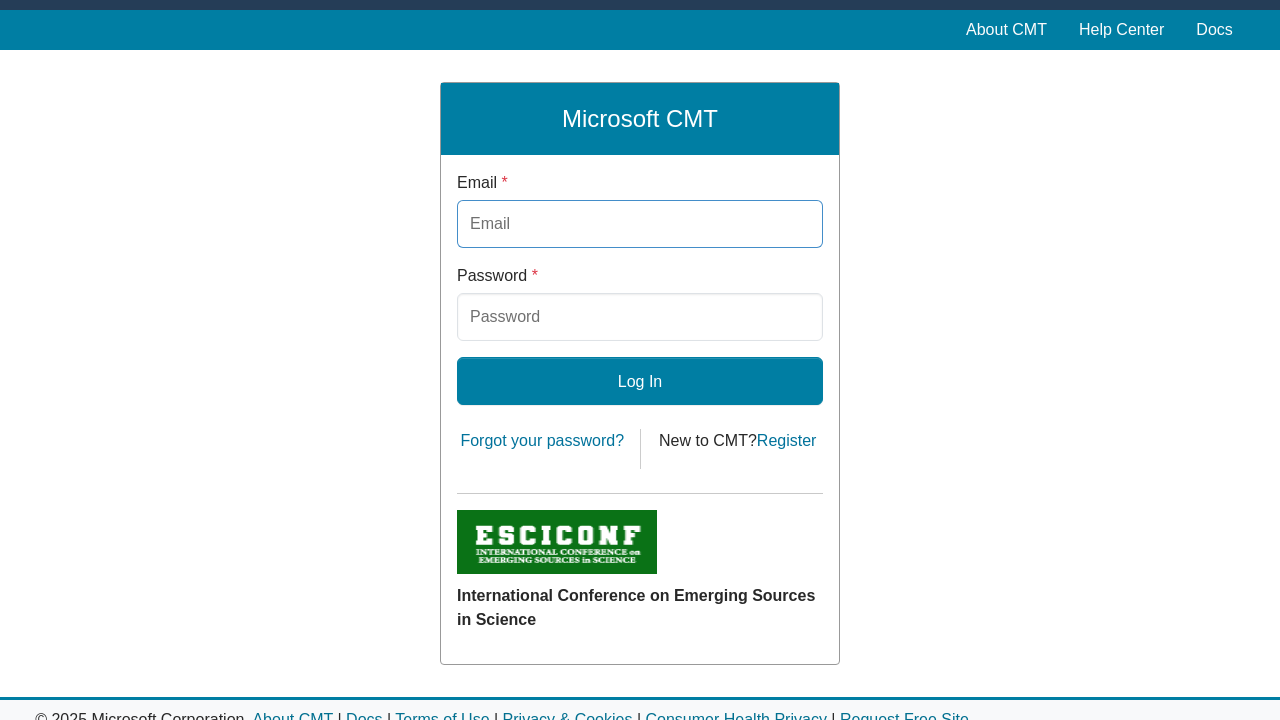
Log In (640, 381)
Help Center (1121, 29)
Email (482, 182)
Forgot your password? (542, 440)
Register (787, 440)
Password (497, 275)
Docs (1214, 29)
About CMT (1006, 29)
